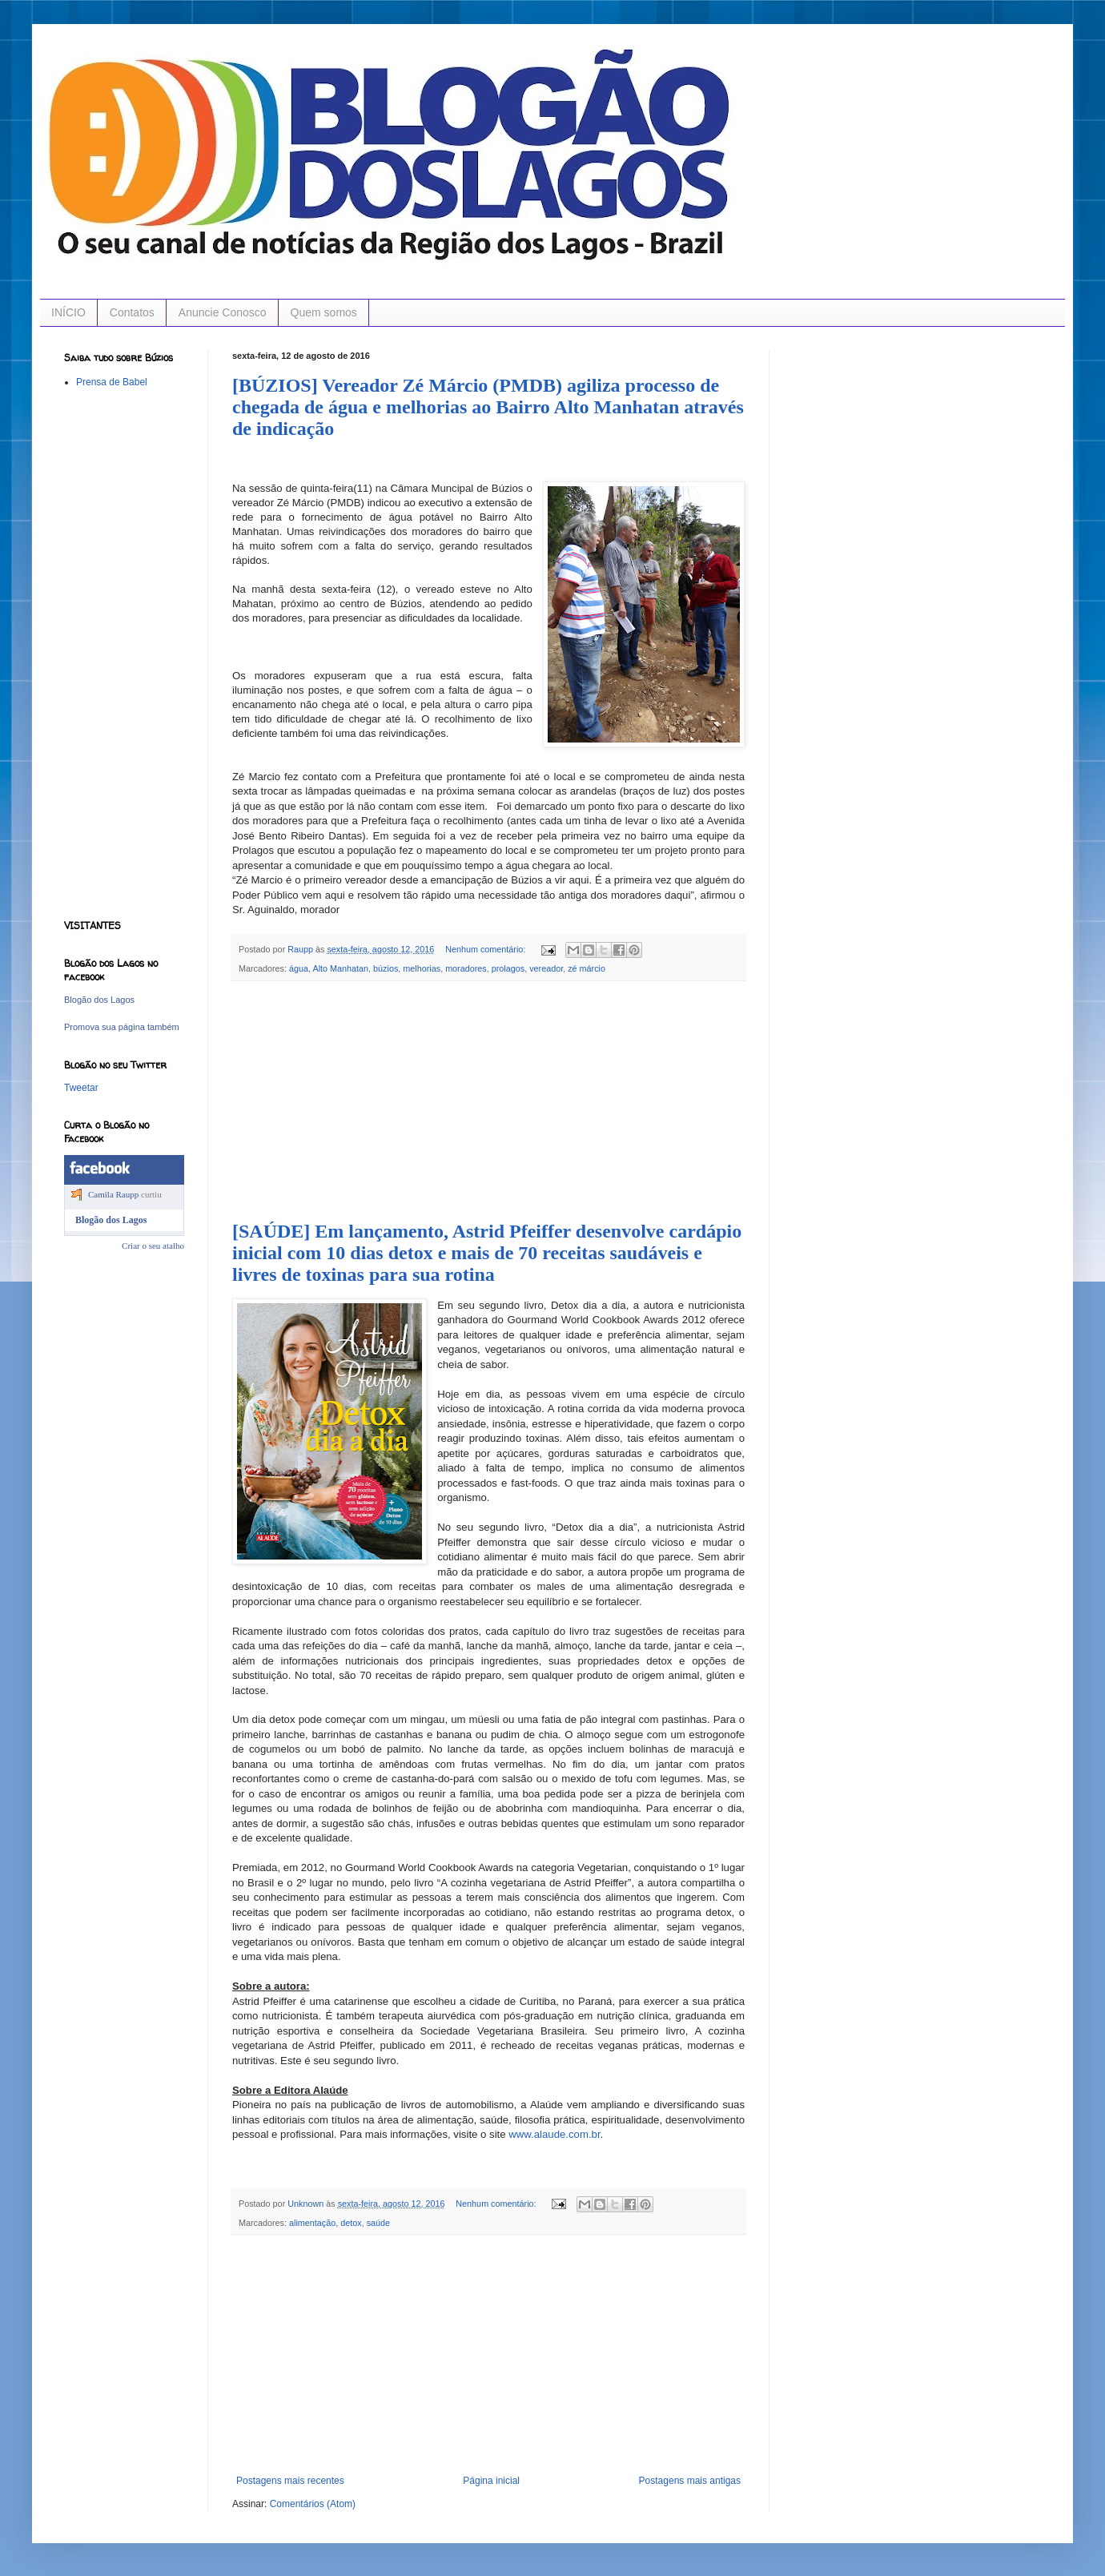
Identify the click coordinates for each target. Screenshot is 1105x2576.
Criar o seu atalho (153, 1245)
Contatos (132, 312)
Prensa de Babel (111, 382)
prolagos (508, 968)
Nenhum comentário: (486, 949)
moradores (466, 968)
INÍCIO (68, 312)
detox (350, 2223)
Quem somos (324, 312)
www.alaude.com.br (554, 2134)
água (298, 968)
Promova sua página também (121, 1027)
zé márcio (586, 968)
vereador (546, 968)
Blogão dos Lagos (99, 999)
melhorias (421, 968)
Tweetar (81, 1087)
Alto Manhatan (340, 968)
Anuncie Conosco (223, 312)
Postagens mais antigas (690, 2480)
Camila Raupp (113, 1194)
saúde (378, 2223)
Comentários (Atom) (313, 2504)
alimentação (312, 2223)
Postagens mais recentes (290, 2480)
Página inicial (491, 2480)
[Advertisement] (488, 1101)
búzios (385, 968)
